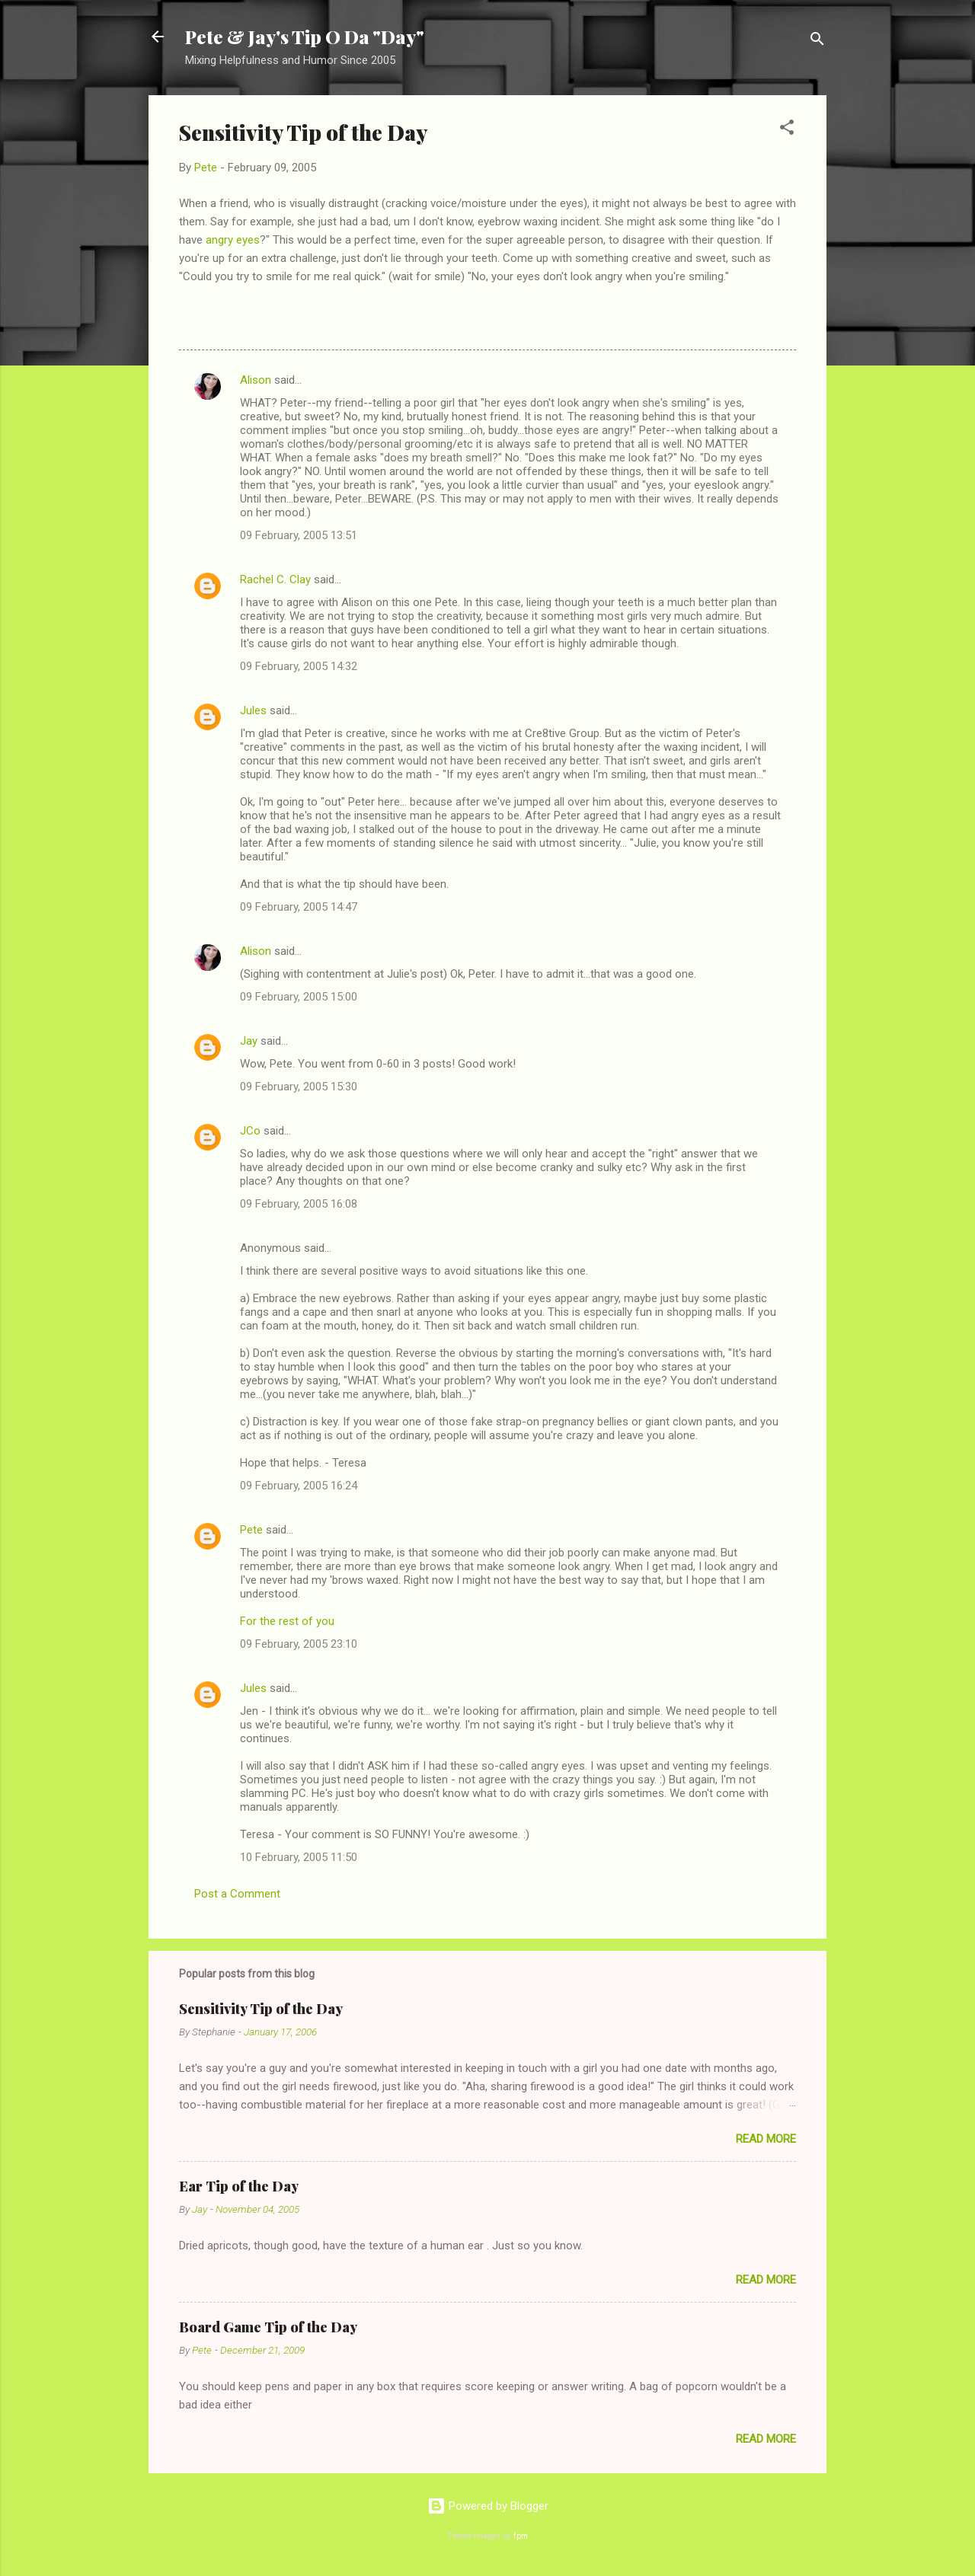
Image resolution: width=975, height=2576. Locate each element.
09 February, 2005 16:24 (298, 1485)
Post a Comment (237, 1894)
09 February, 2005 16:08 (298, 1204)
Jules (253, 710)
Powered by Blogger (487, 2506)
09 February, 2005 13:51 (298, 535)
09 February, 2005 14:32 (298, 666)
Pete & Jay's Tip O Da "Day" (304, 36)
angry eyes (233, 240)
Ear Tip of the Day (239, 2186)
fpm (520, 2536)
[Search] (817, 41)
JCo (250, 1131)
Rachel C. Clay (275, 579)
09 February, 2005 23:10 (298, 1644)
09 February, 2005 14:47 (298, 907)
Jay (248, 1041)
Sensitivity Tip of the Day (261, 2009)
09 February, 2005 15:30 (298, 1086)
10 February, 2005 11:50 (298, 1857)
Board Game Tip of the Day (268, 2327)
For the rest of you (287, 1621)
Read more (766, 2139)
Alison (255, 380)
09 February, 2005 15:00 (298, 997)
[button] (787, 130)
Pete (251, 1530)
